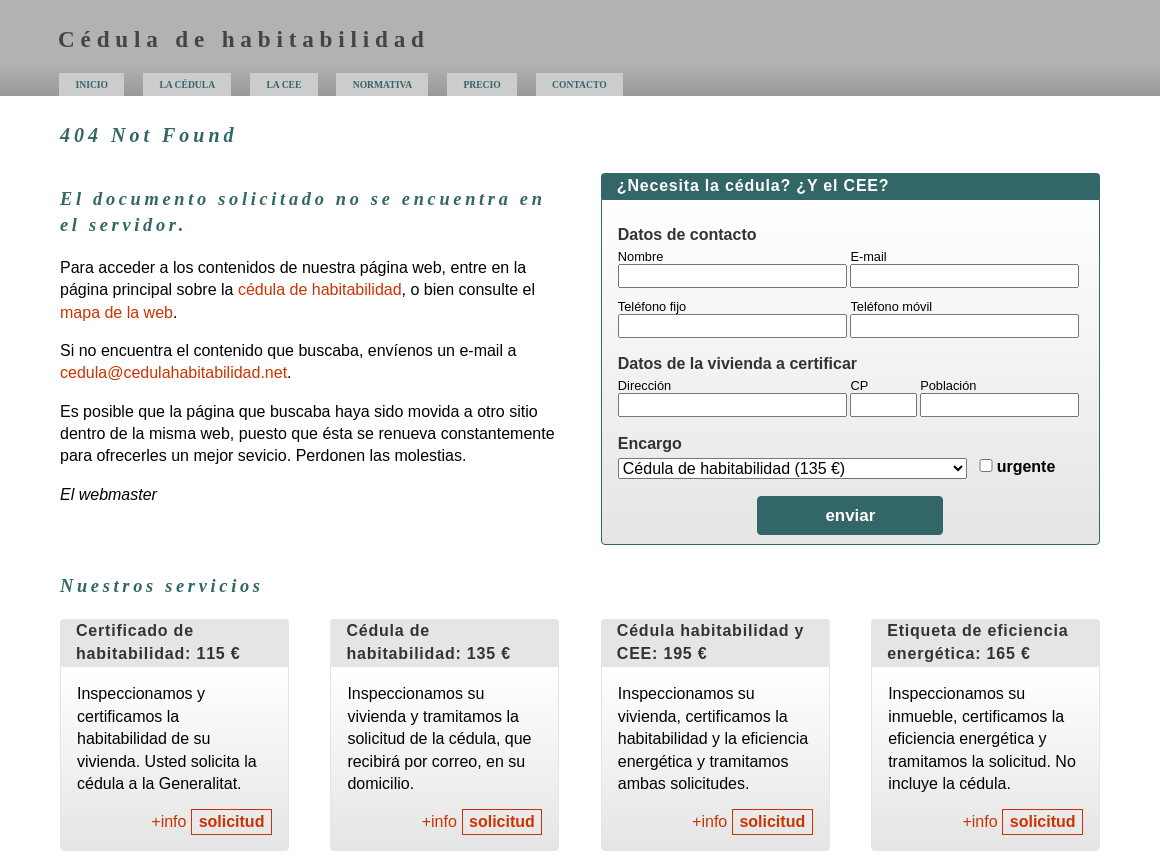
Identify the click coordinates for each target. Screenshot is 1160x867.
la (283, 84)
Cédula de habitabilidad (244, 39)
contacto (579, 84)
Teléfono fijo (652, 306)
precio (481, 84)
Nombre (641, 256)
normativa (382, 84)
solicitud (232, 821)
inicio (92, 84)
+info (168, 821)
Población (948, 385)
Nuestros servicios (162, 586)
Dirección (644, 385)
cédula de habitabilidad (320, 289)
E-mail (868, 256)
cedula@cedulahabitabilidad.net (173, 372)
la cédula (187, 84)
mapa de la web (116, 312)
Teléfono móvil (891, 306)
